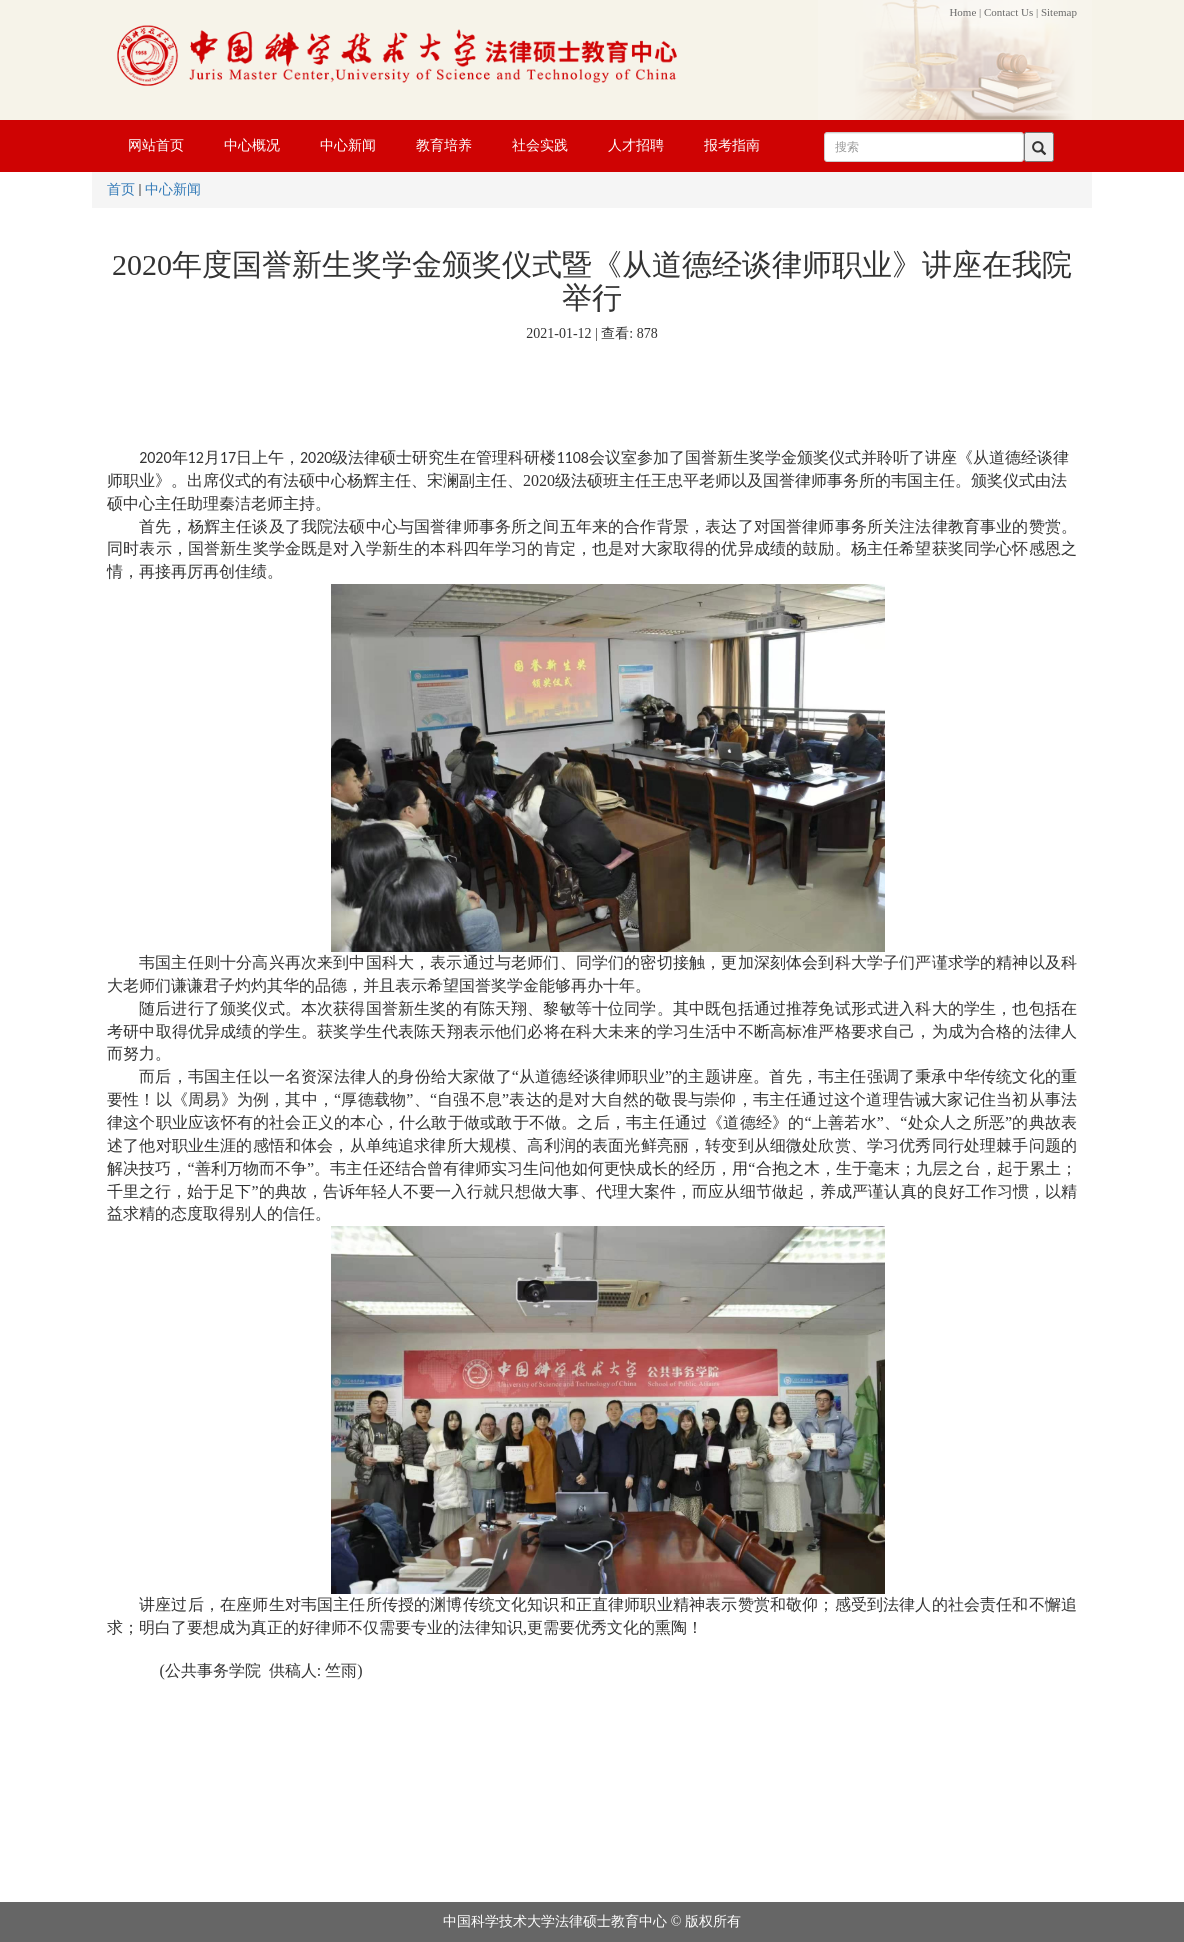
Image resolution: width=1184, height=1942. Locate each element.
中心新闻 (173, 189)
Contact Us (1008, 12)
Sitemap (1059, 12)
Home (962, 12)
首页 (121, 189)
